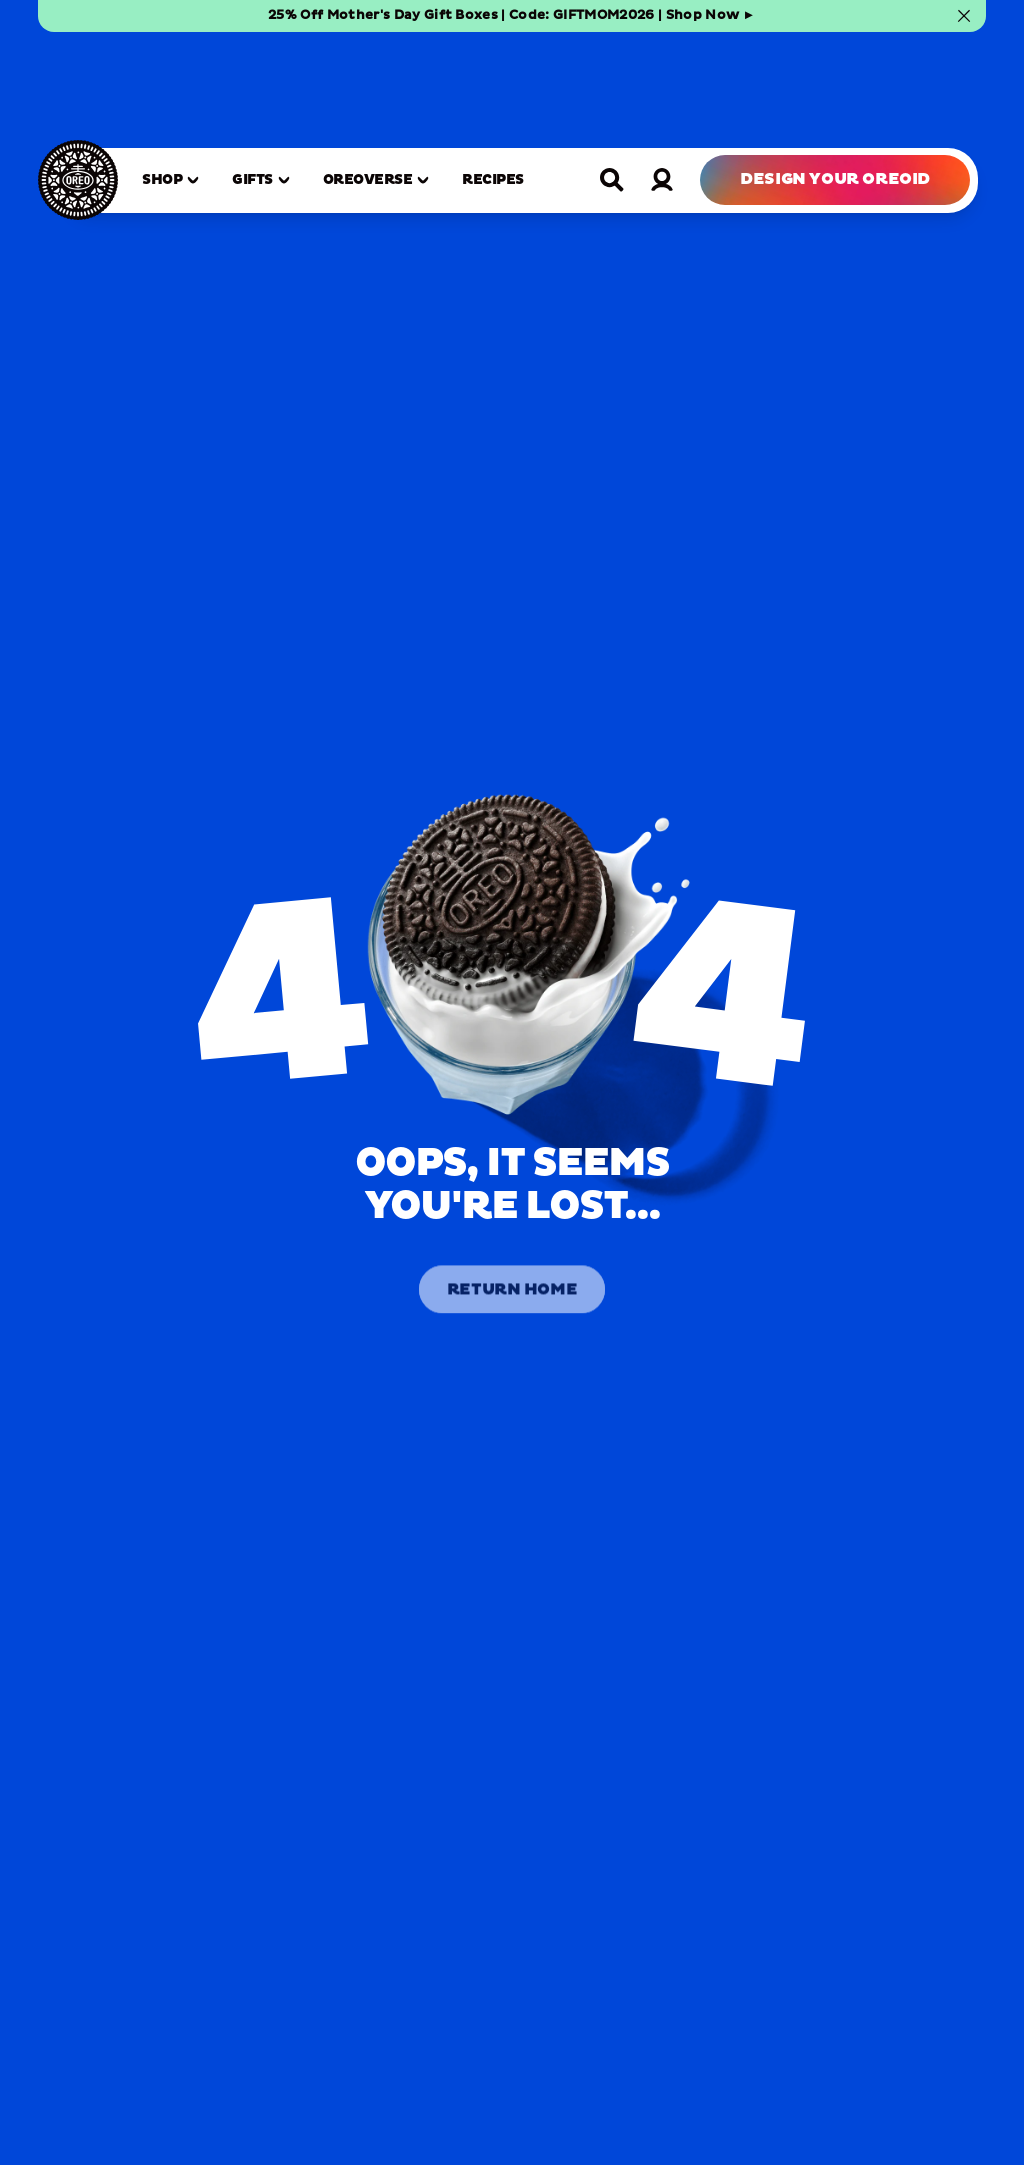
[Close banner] (964, 16)
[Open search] (612, 80)
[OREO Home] (78, 81)
